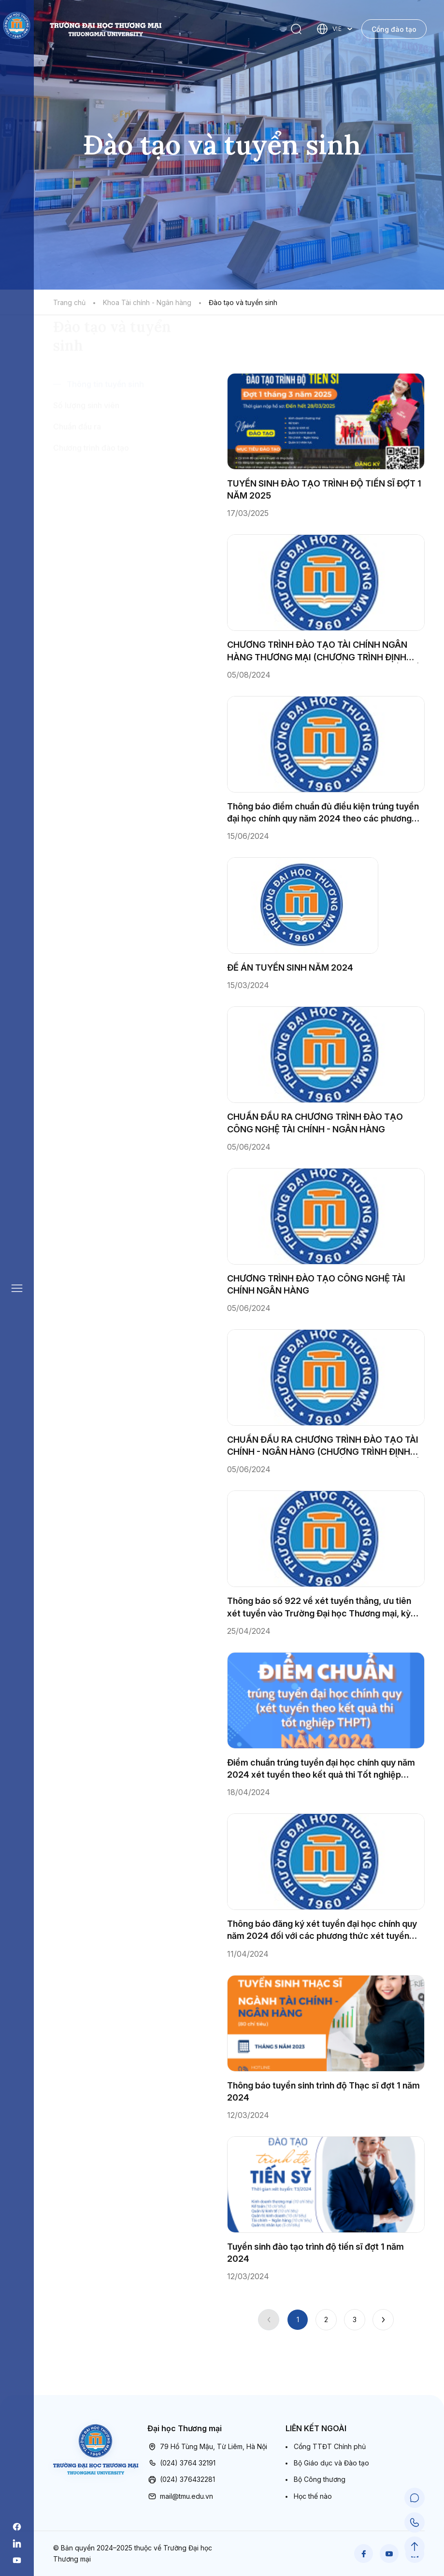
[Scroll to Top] (415, 2547)
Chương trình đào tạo (91, 503)
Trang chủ (69, 302)
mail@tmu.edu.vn (180, 2496)
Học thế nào (313, 2496)
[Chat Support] (415, 2500)
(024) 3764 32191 (181, 2463)
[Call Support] (415, 2524)
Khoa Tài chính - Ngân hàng (147, 302)
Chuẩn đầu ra (77, 482)
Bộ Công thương (319, 2479)
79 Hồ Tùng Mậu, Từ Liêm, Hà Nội (207, 2446)
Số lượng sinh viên (86, 461)
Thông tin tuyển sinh (105, 440)
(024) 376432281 (181, 2479)
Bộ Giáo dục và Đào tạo (331, 2463)
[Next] (383, 2319)
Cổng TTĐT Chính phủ (330, 2446)
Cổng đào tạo (394, 29)
